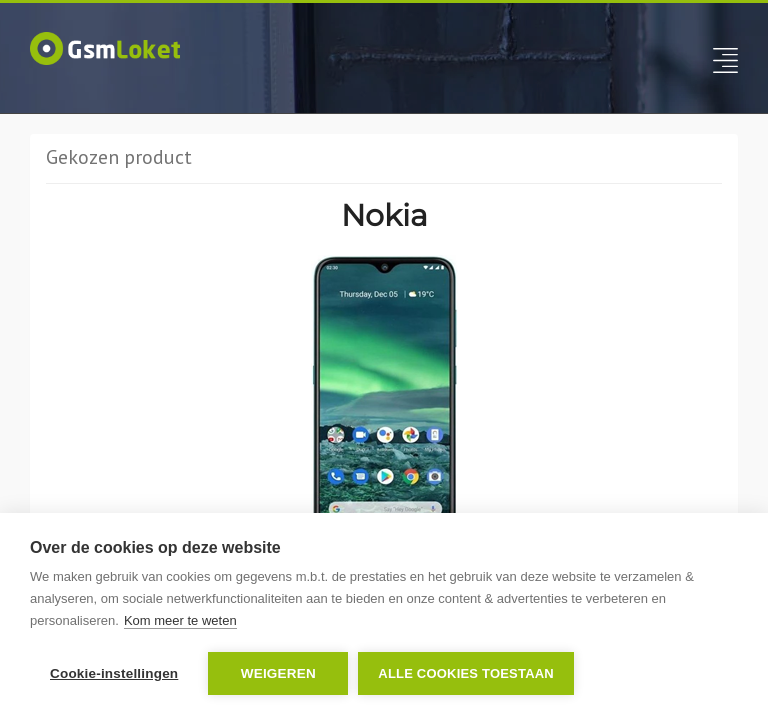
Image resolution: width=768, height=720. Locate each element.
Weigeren (278, 673)
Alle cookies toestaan (466, 673)
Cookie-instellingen (114, 673)
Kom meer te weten (180, 620)
